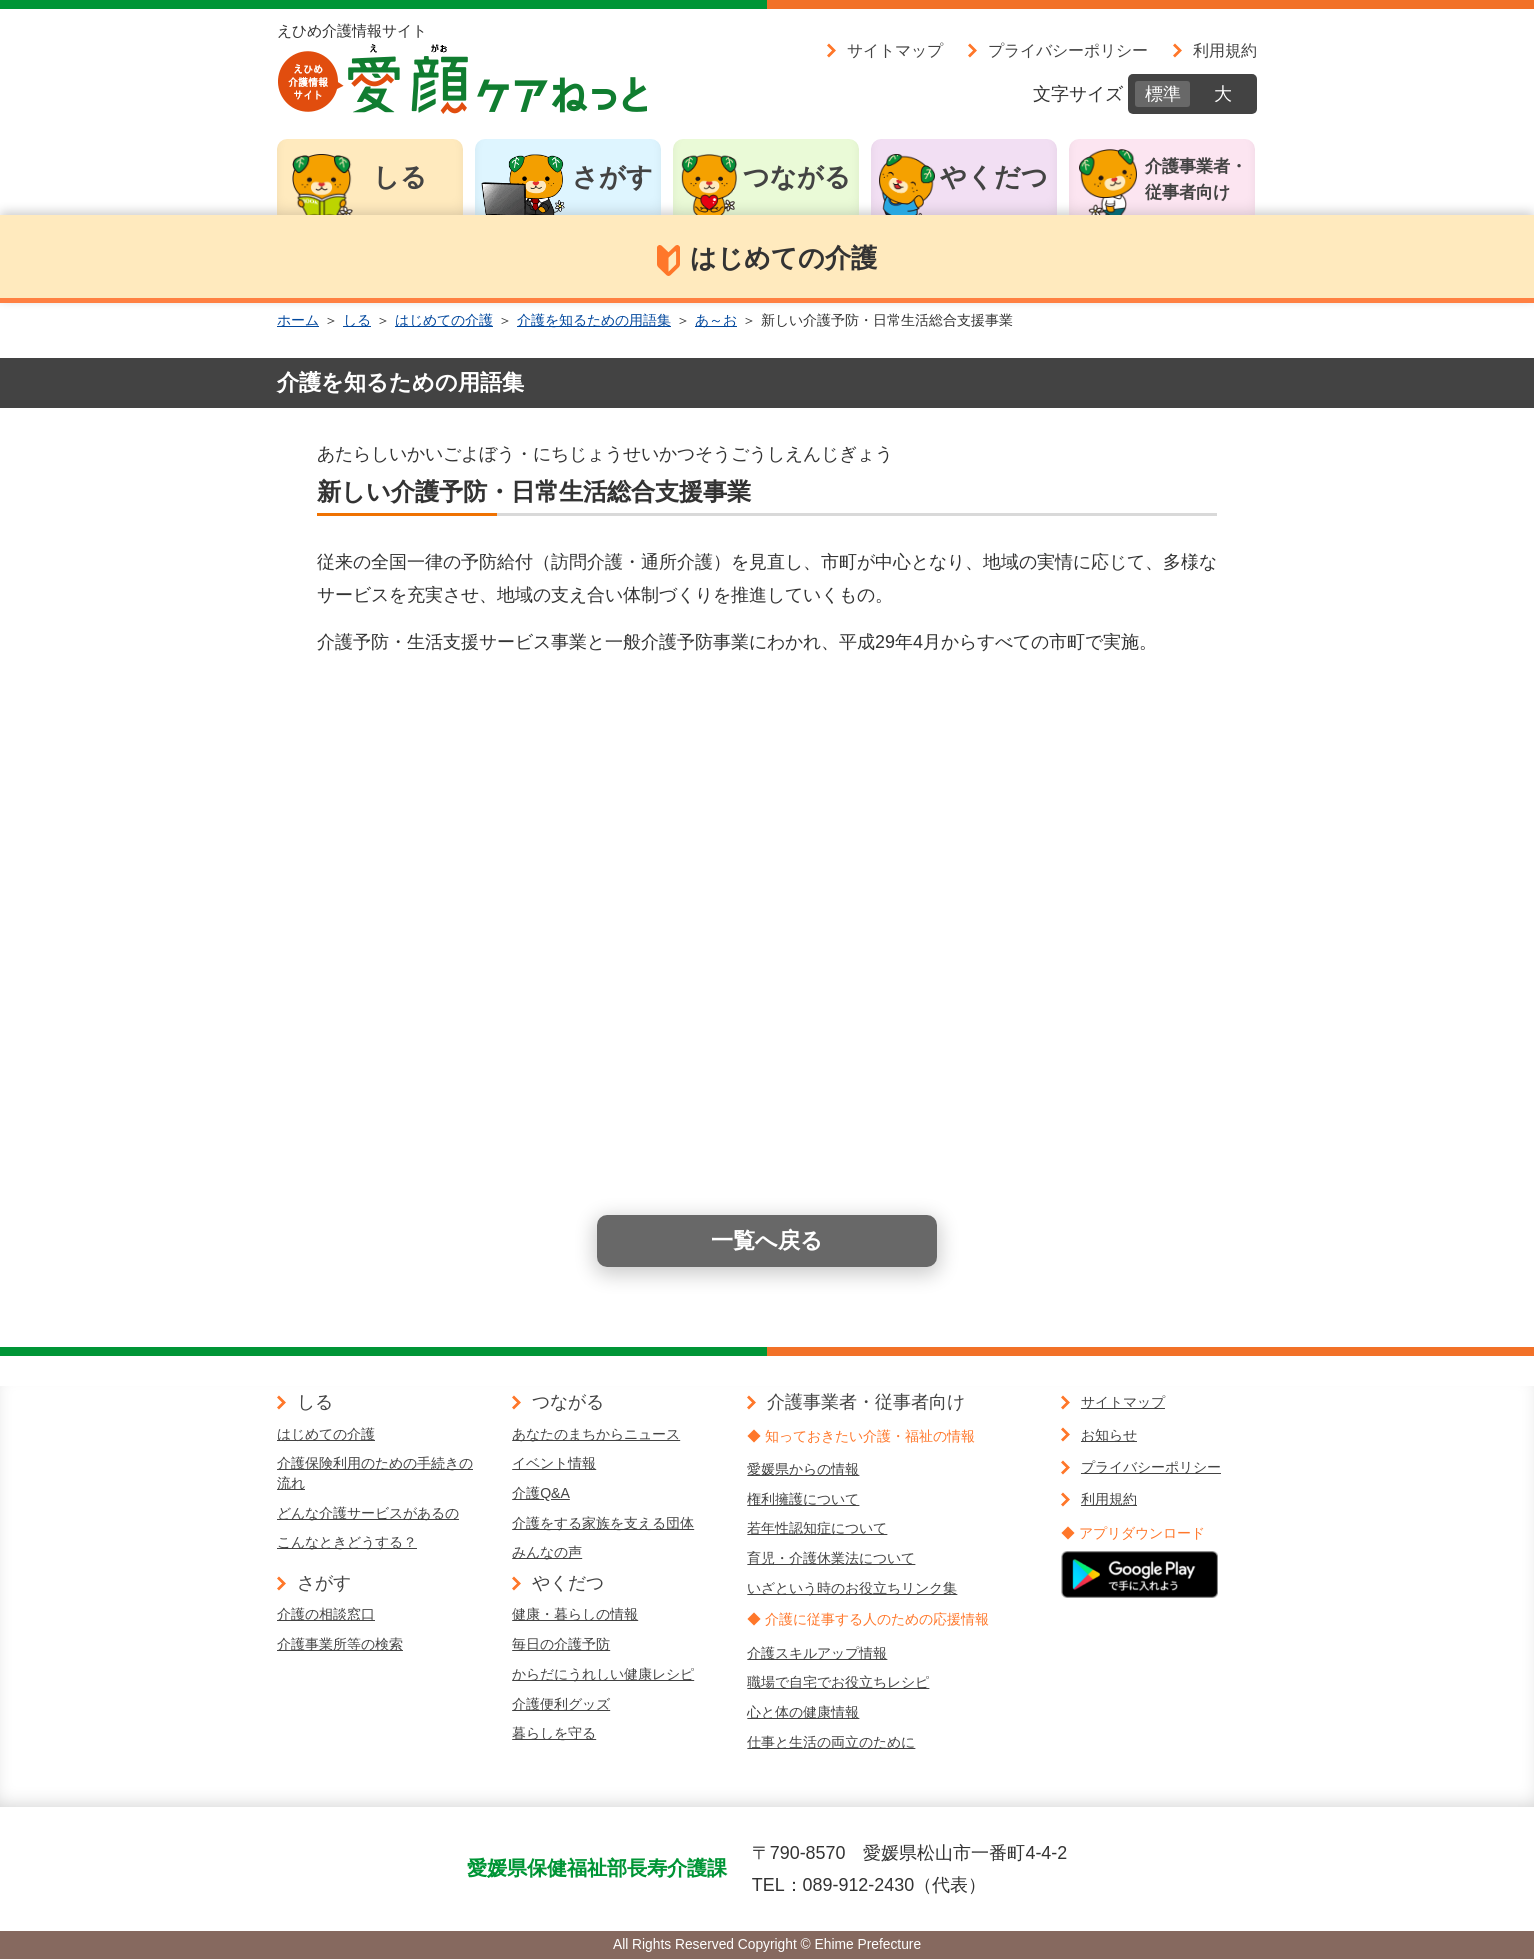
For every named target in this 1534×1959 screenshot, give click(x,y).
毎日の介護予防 (561, 1644)
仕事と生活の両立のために (831, 1742)
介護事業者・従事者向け (1196, 179)
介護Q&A (541, 1493)
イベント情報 (554, 1463)
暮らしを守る (554, 1733)
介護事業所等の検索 (340, 1644)
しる (400, 177)
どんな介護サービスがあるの (368, 1513)
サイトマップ (895, 50)
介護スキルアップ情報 (817, 1653)
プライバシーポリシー (1068, 50)
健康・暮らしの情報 (575, 1614)
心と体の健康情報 (803, 1712)
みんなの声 (547, 1552)
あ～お (716, 320)
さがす (612, 177)
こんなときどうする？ (347, 1542)
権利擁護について (803, 1499)
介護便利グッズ (561, 1704)
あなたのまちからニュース (596, 1434)
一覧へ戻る (767, 1240)
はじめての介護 (444, 320)
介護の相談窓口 (326, 1614)
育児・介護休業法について (831, 1558)
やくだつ (994, 177)
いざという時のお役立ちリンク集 (852, 1588)
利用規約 (1225, 50)
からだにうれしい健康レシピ (603, 1674)
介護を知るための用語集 (594, 320)
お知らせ (1109, 1435)
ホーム (298, 320)
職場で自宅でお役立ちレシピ (838, 1682)
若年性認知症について (817, 1528)
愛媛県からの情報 (803, 1469)
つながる (797, 177)
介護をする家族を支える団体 (603, 1523)
